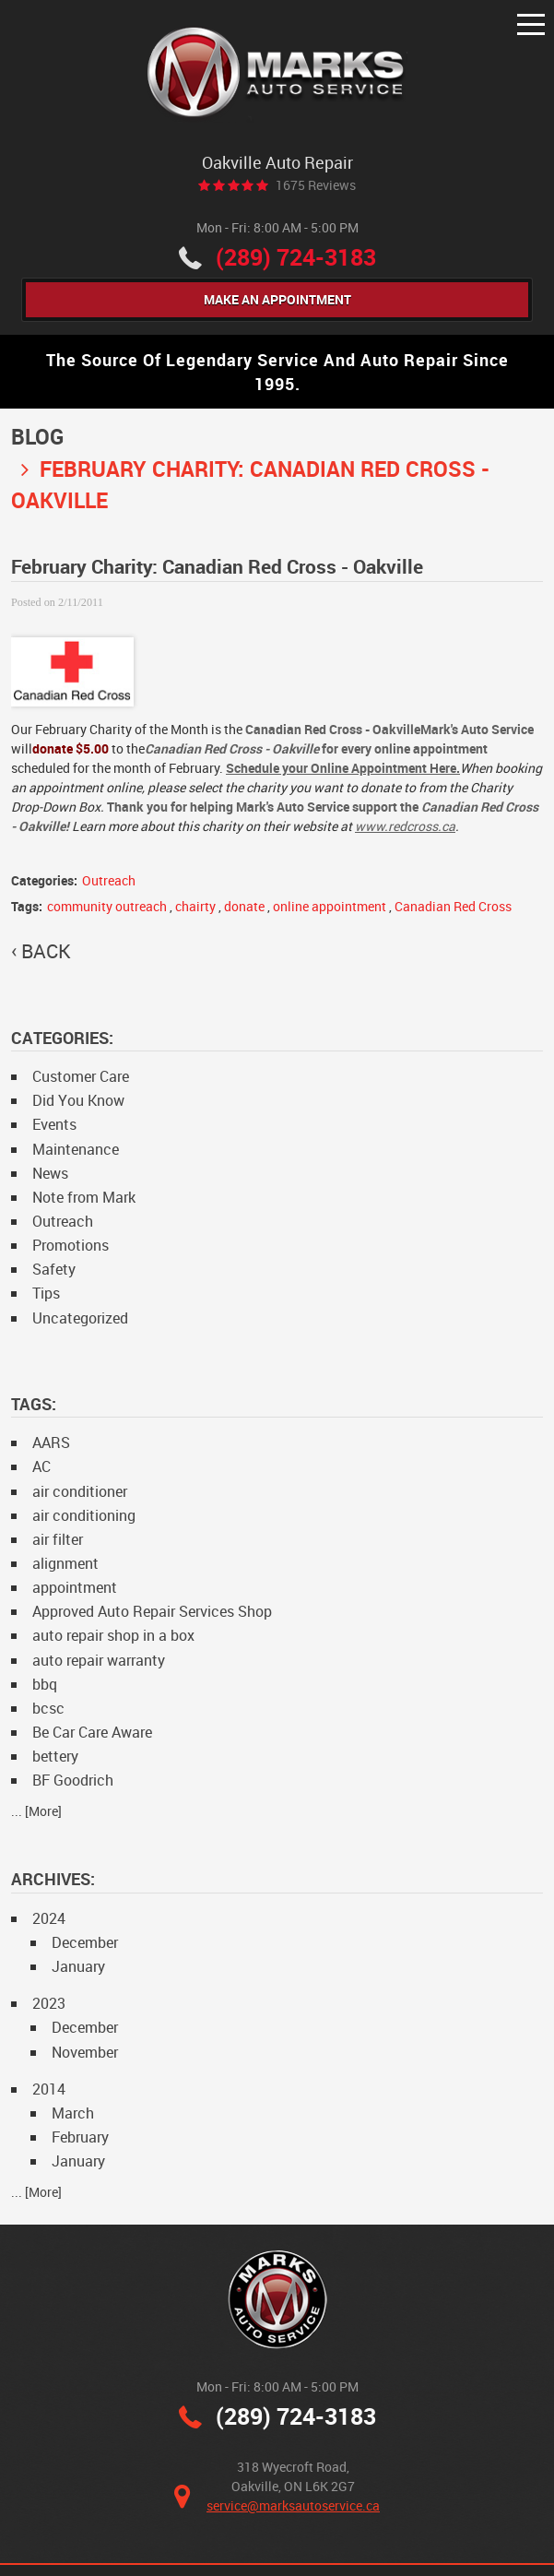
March (73, 2113)
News (50, 1173)
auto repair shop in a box (113, 1635)
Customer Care (80, 1076)
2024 (48, 1918)
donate (244, 906)
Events (54, 1124)
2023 (48, 2003)
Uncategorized (80, 1318)
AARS (51, 1442)
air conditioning (84, 1515)
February (80, 2137)
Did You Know (78, 1100)
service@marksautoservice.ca (293, 2505)
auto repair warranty (98, 1660)
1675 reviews (316, 185)
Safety (54, 1269)
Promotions (70, 1245)
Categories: (62, 1038)
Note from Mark (84, 1197)
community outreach (107, 906)
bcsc (48, 1708)
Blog (37, 436)
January (78, 1966)
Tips (46, 1293)
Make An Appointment (277, 299)
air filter (57, 1539)
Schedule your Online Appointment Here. (343, 768)
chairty (195, 906)
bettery (55, 1756)
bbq (44, 1684)
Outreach (109, 880)
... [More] (36, 1811)
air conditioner (79, 1491)
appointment (74, 1587)
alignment (65, 1563)
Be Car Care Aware (92, 1732)
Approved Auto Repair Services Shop (152, 1611)
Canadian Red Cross (453, 906)
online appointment (329, 906)
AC (41, 1466)
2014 (48, 2089)
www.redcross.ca (405, 826)
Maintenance (75, 1149)
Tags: (33, 1404)
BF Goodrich (72, 1780)
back (46, 951)
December (85, 1942)
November (85, 2052)
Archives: (53, 1879)
